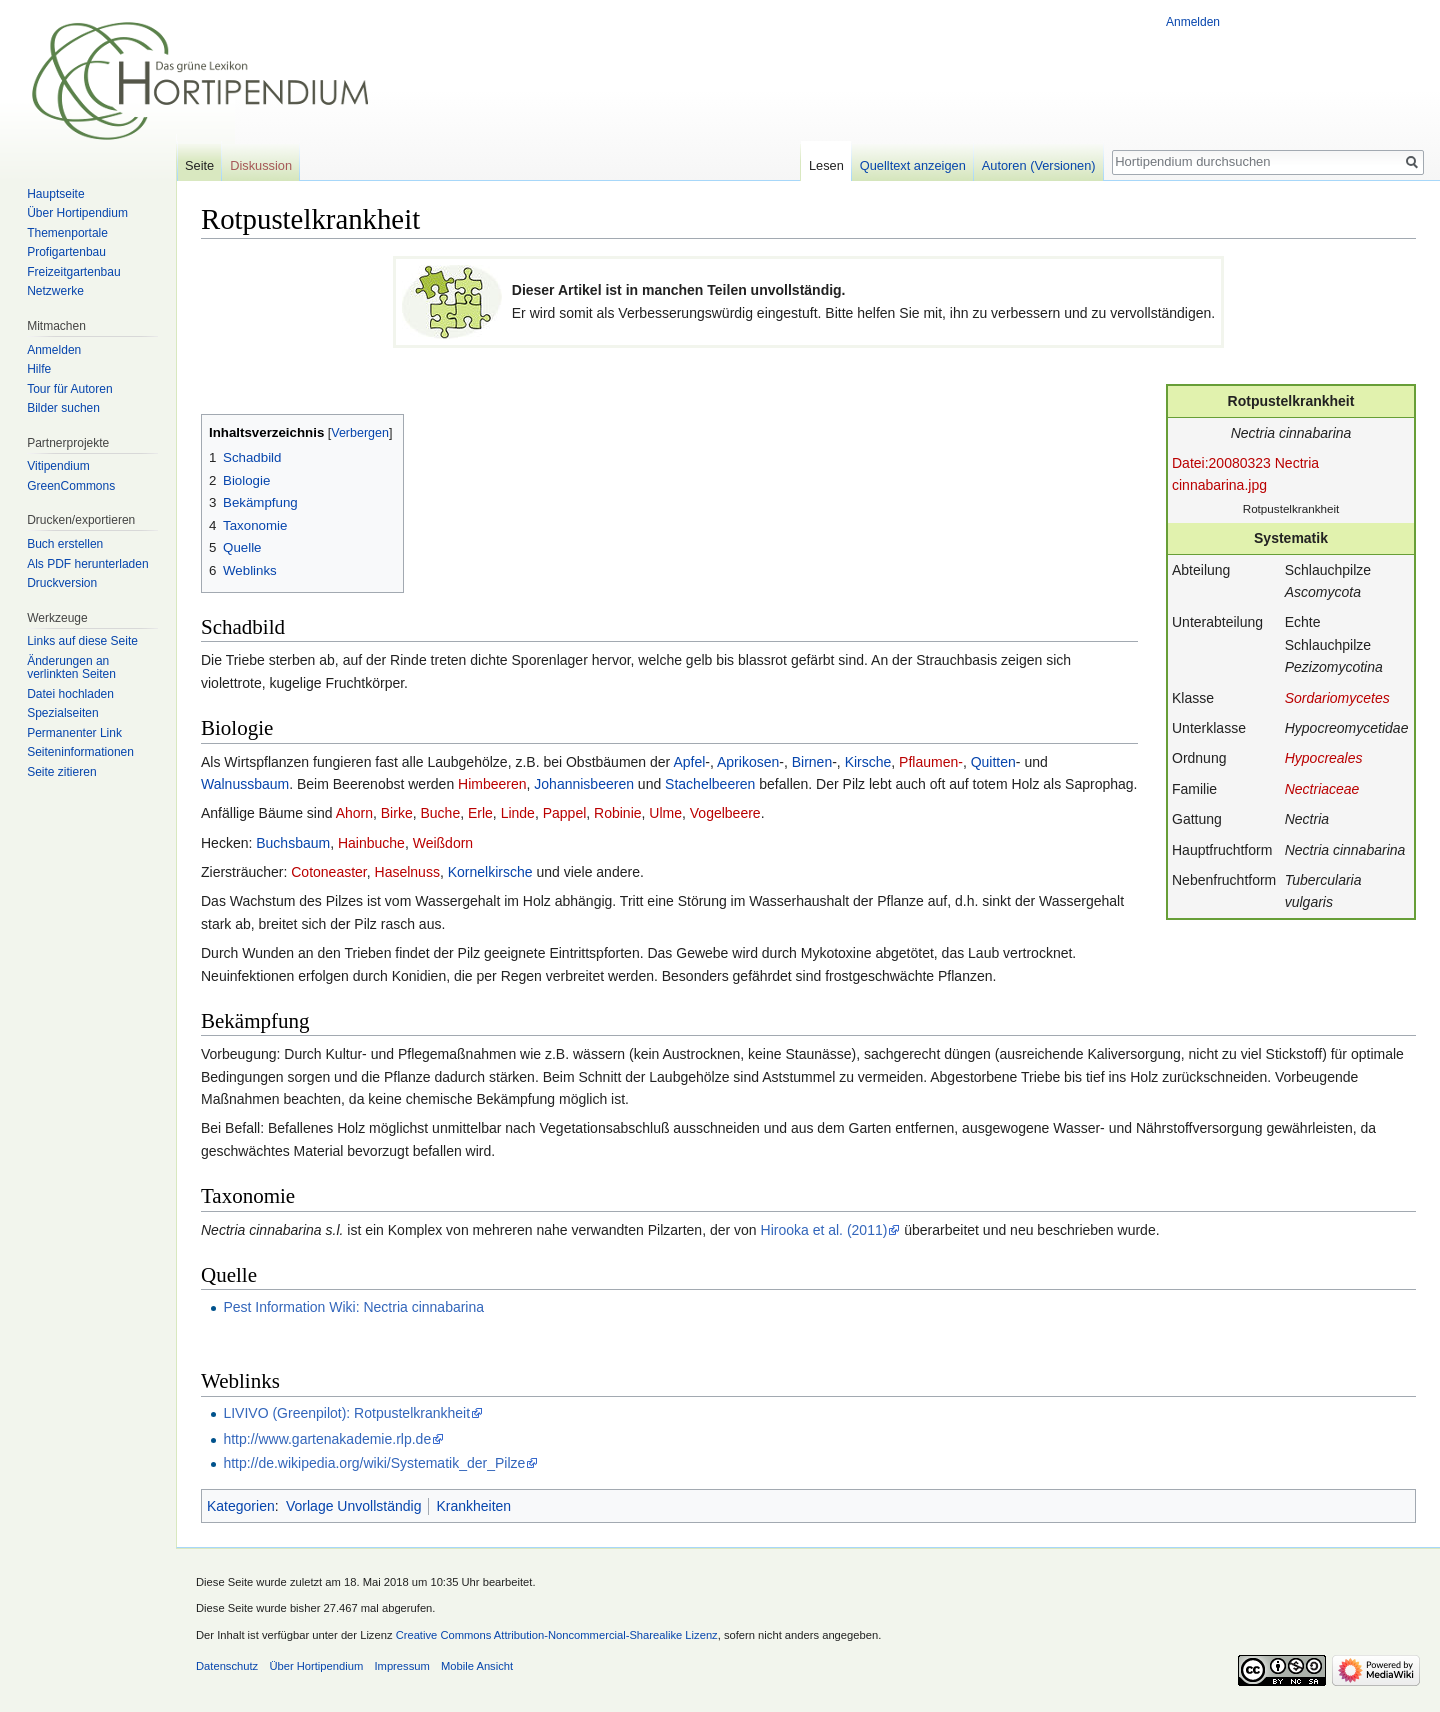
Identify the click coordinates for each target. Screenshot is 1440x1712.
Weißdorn (443, 843)
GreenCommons (71, 486)
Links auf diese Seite (82, 641)
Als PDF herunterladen (87, 564)
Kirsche (868, 762)
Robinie (617, 813)
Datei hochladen (70, 694)
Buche (440, 813)
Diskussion (261, 165)
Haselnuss (407, 872)
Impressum (401, 1666)
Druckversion (62, 583)
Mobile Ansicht (477, 1666)
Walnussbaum (245, 784)
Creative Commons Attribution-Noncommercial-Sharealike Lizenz (557, 1635)
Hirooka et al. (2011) (824, 1230)
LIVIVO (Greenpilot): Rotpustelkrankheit (346, 1413)
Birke (397, 813)
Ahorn (354, 813)
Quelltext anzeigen (913, 165)
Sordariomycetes (1337, 698)
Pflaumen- (931, 762)
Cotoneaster (329, 872)
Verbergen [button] (360, 433)
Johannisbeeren (584, 784)
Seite (199, 165)
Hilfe (39, 369)
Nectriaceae (1322, 789)
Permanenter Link (74, 733)
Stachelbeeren (710, 784)
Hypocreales (1324, 758)
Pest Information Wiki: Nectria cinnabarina (353, 1307)
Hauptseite (55, 194)
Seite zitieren (61, 772)
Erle (480, 813)
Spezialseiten (62, 713)
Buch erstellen (65, 544)
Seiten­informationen (80, 752)
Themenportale (67, 233)
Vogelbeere (725, 813)
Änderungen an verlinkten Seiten (71, 668)
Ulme (665, 813)
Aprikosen (748, 762)
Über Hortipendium (77, 213)
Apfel (689, 762)
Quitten (993, 762)
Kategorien (241, 1506)
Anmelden (1193, 22)
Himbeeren (492, 784)
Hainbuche (371, 843)
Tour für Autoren (69, 389)
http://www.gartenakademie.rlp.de (327, 1439)
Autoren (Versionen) (1039, 165)
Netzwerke (55, 291)
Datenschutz (227, 1666)
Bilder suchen (63, 408)
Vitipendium (58, 466)
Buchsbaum (293, 843)
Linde (518, 813)
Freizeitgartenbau (73, 272)
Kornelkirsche (490, 872)
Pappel (565, 813)
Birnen (812, 762)
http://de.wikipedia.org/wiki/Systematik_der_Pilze (374, 1463)
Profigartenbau (66, 252)
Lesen (826, 165)
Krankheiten (473, 1506)
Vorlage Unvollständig (353, 1506)
